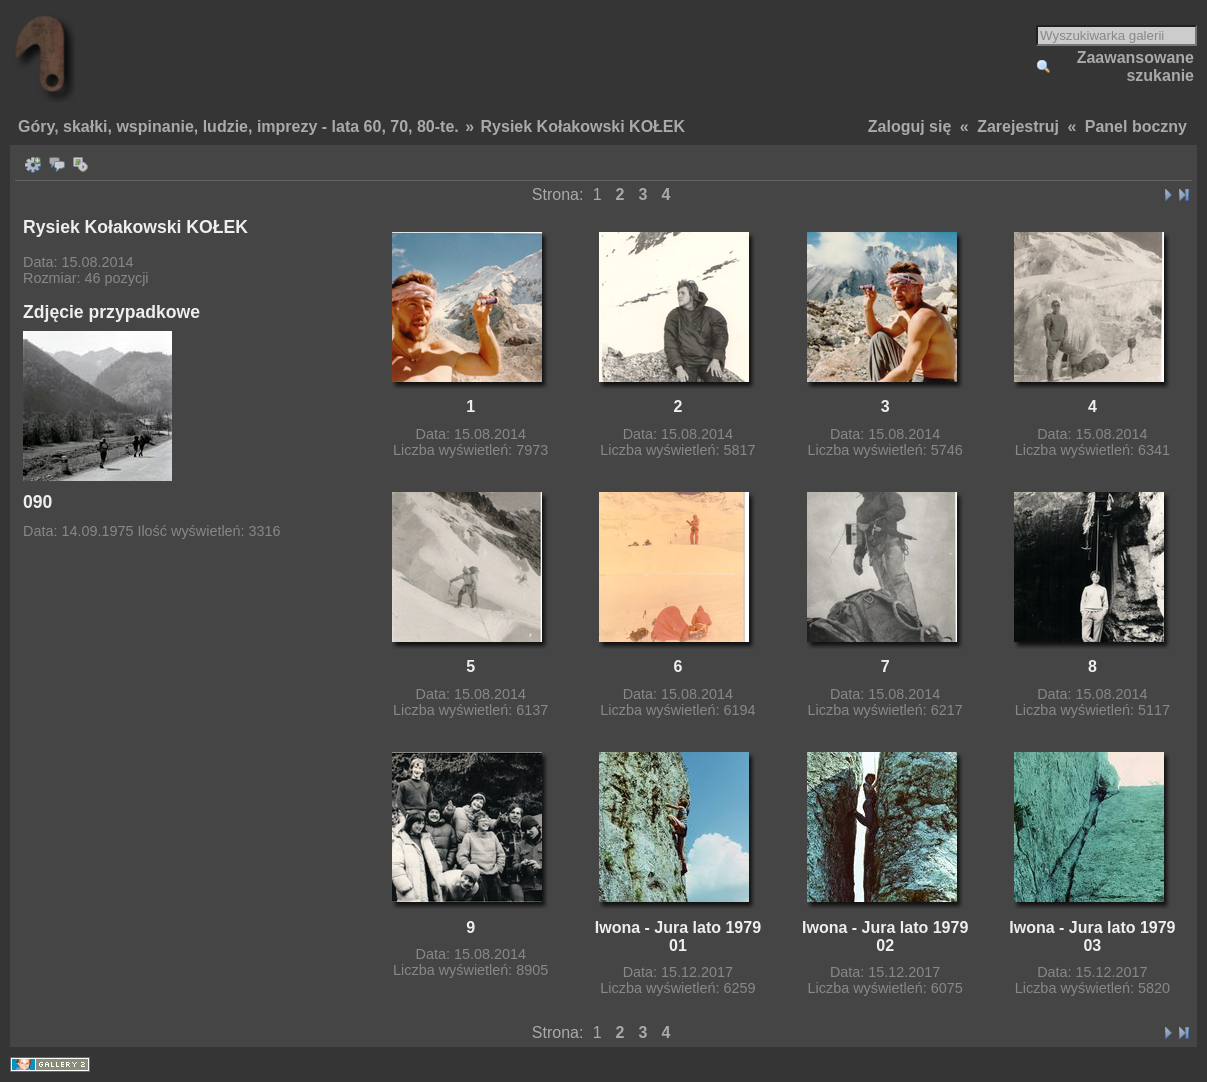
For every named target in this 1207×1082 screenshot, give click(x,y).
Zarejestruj (1018, 126)
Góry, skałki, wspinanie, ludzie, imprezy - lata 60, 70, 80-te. (238, 126)
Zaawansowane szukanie (1135, 66)
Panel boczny (1136, 126)
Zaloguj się (910, 126)
